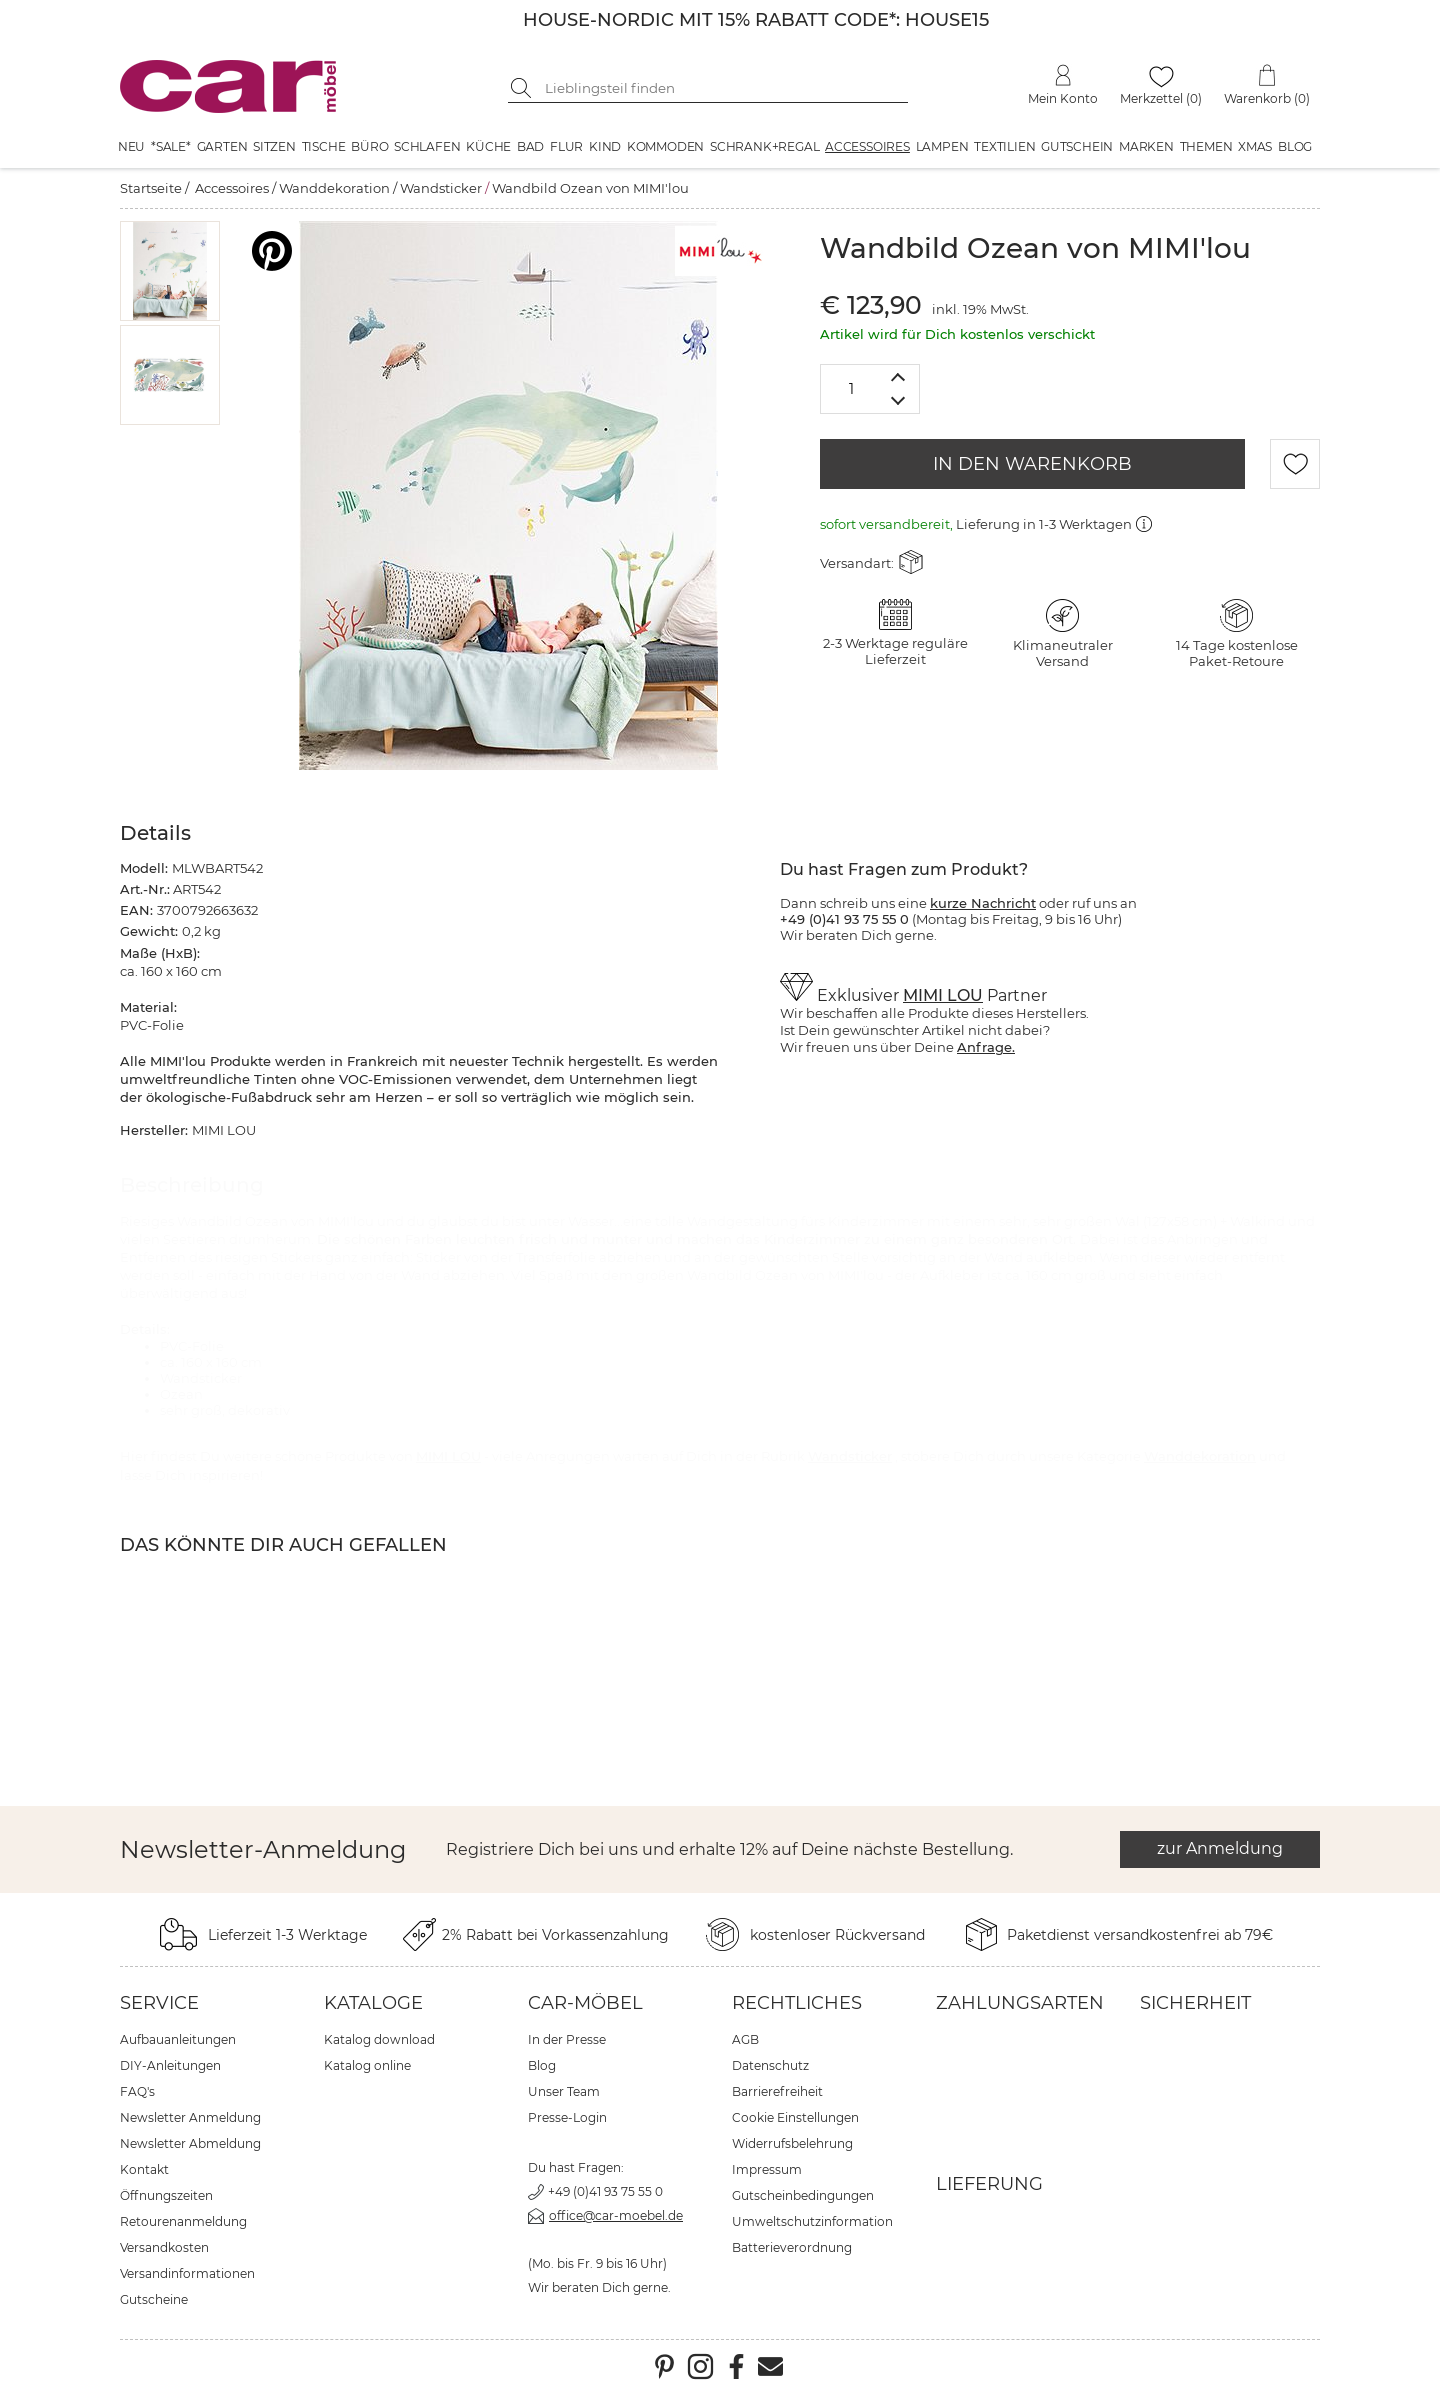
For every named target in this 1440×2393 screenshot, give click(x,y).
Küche (488, 146)
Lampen (942, 146)
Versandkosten (164, 2247)
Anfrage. (986, 1047)
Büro (369, 146)
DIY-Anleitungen (170, 2065)
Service (159, 2003)
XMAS (1255, 146)
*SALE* (171, 146)
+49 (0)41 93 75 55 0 (605, 2191)
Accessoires (867, 146)
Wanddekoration (334, 188)
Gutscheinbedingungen (803, 2195)
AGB (745, 2039)
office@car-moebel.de (616, 2215)
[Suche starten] (523, 88)
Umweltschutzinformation (812, 2221)
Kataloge (373, 2003)
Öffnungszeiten (166, 2195)
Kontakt (144, 2169)
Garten (222, 146)
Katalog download (379, 2039)
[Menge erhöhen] (898, 376)
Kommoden (665, 146)
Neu (131, 146)
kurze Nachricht (983, 903)
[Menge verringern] (898, 401)
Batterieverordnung (792, 2247)
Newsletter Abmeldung (190, 2143)
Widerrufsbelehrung (792, 2143)
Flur (566, 146)
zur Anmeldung (1220, 1848)
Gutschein (1077, 146)
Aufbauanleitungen (178, 2039)
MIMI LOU (943, 995)
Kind (605, 146)
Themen (1206, 146)
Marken (1146, 146)
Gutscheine (154, 2299)
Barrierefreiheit (777, 2091)
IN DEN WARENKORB (1032, 464)
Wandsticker (441, 188)
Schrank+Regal (764, 146)
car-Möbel (585, 2003)
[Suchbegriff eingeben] (723, 88)
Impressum (767, 2169)
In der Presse (567, 2039)
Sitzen (274, 146)
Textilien (1004, 146)
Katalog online (367, 2065)
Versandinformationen (187, 2273)
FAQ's (137, 2091)
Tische (324, 146)
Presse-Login (567, 2117)
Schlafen (427, 146)
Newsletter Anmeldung (190, 2117)
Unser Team (564, 2091)
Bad (530, 146)
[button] (170, 271)
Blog (1295, 146)
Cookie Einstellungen (795, 2117)
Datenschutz (770, 2065)
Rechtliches (797, 2003)
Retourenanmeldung (183, 2221)
